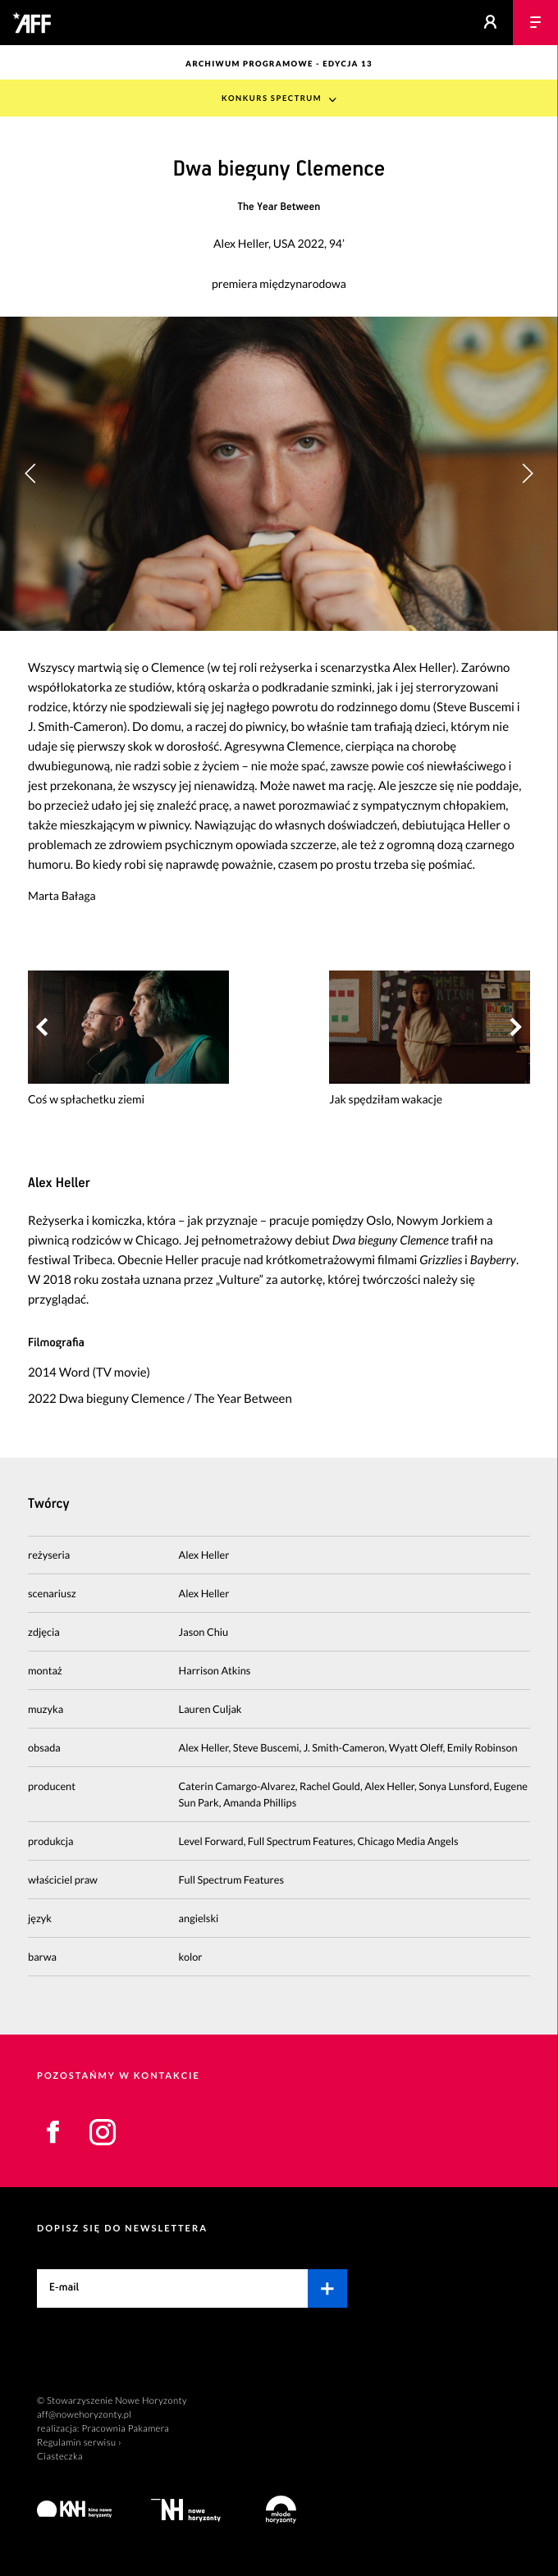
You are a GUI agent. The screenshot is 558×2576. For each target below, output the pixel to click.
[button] (527, 473)
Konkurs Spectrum (272, 98)
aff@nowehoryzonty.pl (84, 2414)
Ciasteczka (60, 2456)
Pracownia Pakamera (125, 2428)
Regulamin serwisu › (79, 2442)
